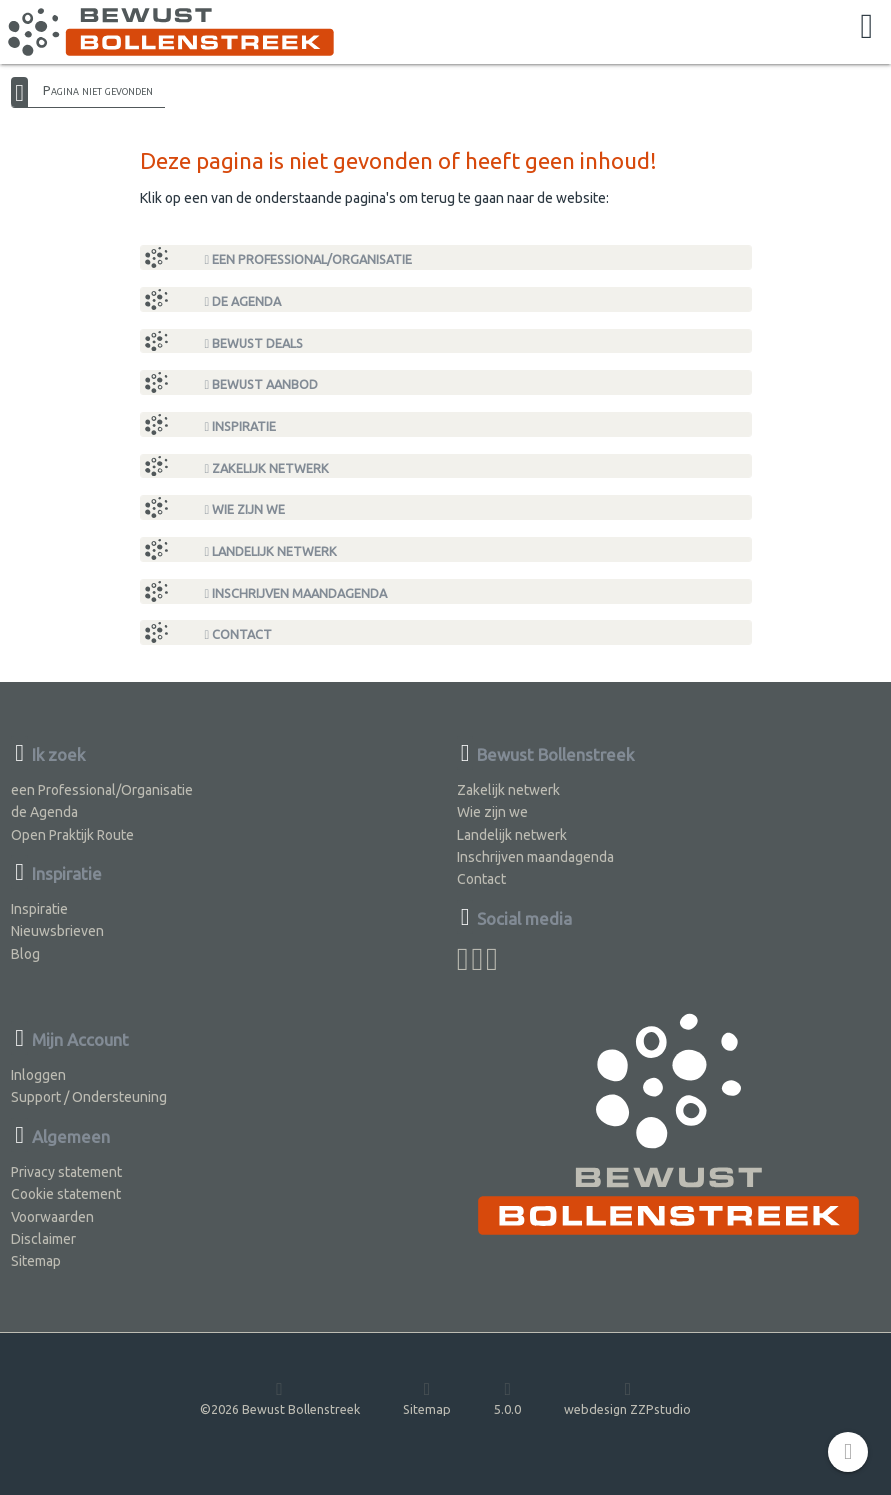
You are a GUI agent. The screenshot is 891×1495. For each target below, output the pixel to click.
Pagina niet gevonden (98, 90)
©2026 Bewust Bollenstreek (280, 1397)
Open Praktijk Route (72, 835)
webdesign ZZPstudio (627, 1397)
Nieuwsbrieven (57, 931)
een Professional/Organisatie (309, 259)
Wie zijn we (245, 509)
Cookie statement (66, 1194)
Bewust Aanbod (262, 384)
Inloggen (38, 1075)
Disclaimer (43, 1239)
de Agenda (243, 301)
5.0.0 (507, 1397)
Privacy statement (66, 1172)
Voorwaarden (52, 1217)
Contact (239, 634)
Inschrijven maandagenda (296, 593)
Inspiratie (241, 426)
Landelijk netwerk (271, 551)
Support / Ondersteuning (89, 1097)
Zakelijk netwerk (267, 468)
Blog (25, 954)
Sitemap (36, 1261)
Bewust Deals (254, 343)
